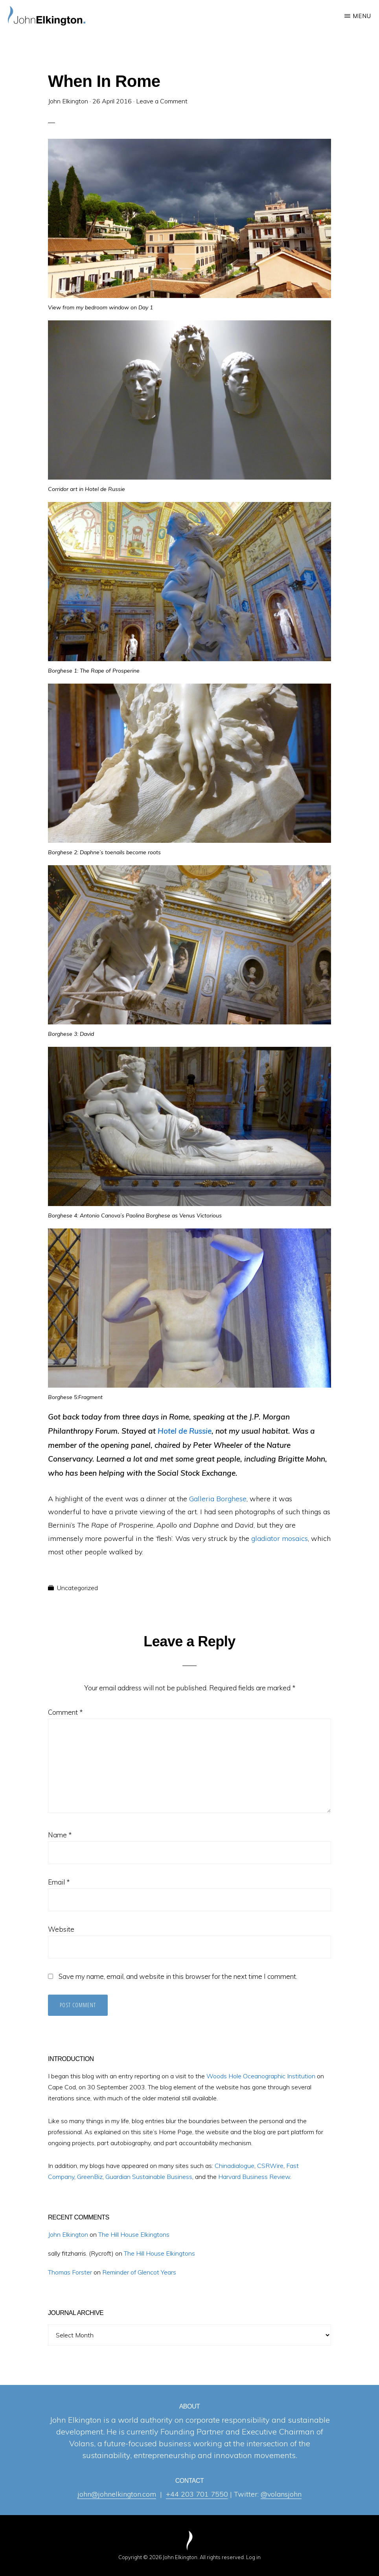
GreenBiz (90, 2177)
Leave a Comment (162, 101)
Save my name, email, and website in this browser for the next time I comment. (178, 1976)
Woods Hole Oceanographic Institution (260, 2076)
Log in (253, 2557)
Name (60, 1835)
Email (59, 1882)
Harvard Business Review (254, 2177)
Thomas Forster (70, 2272)
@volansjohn (281, 2494)
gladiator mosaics (279, 1538)
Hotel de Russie (185, 1431)
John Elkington (68, 2234)
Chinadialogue (234, 2166)
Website (61, 1929)
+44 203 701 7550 (197, 2494)
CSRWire (270, 2166)
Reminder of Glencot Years (139, 2272)
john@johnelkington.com (116, 2494)
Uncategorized (77, 1588)
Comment (65, 1712)
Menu (362, 16)
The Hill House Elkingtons (133, 2234)
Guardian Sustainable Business (148, 2177)
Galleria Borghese (218, 1498)
